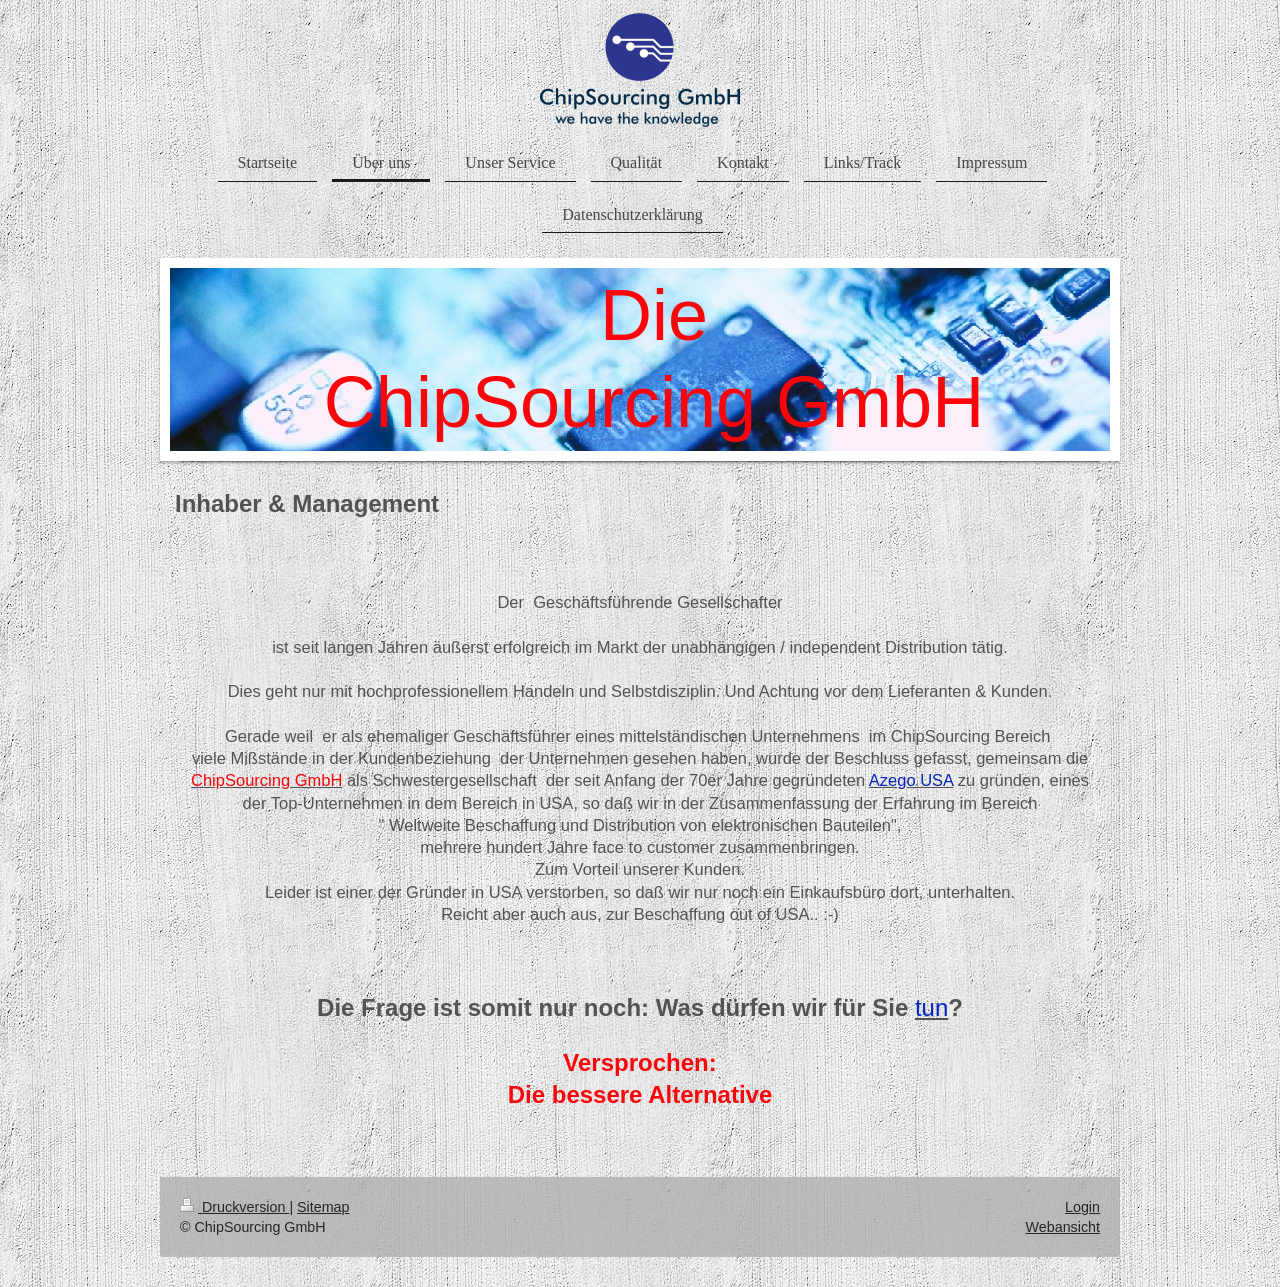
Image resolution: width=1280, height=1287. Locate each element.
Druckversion (234, 1207)
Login (1082, 1207)
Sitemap (323, 1207)
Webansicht (1063, 1227)
